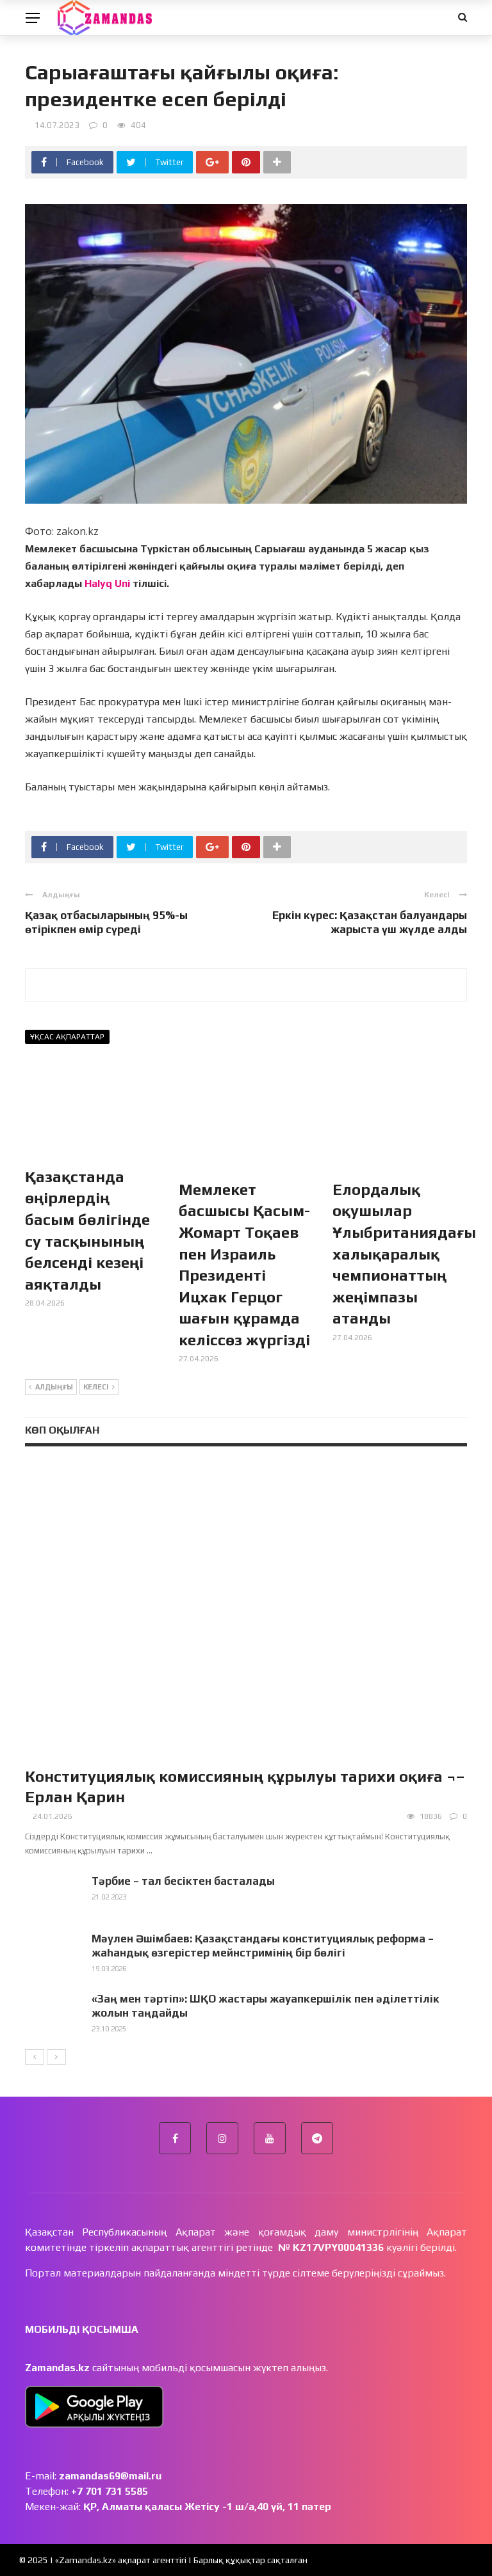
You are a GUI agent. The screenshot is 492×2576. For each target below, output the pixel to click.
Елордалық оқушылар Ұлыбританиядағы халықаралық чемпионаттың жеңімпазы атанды (404, 1254)
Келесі (99, 1387)
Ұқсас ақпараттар (67, 1036)
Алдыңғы (51, 1387)
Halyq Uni (107, 583)
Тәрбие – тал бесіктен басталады (183, 1881)
